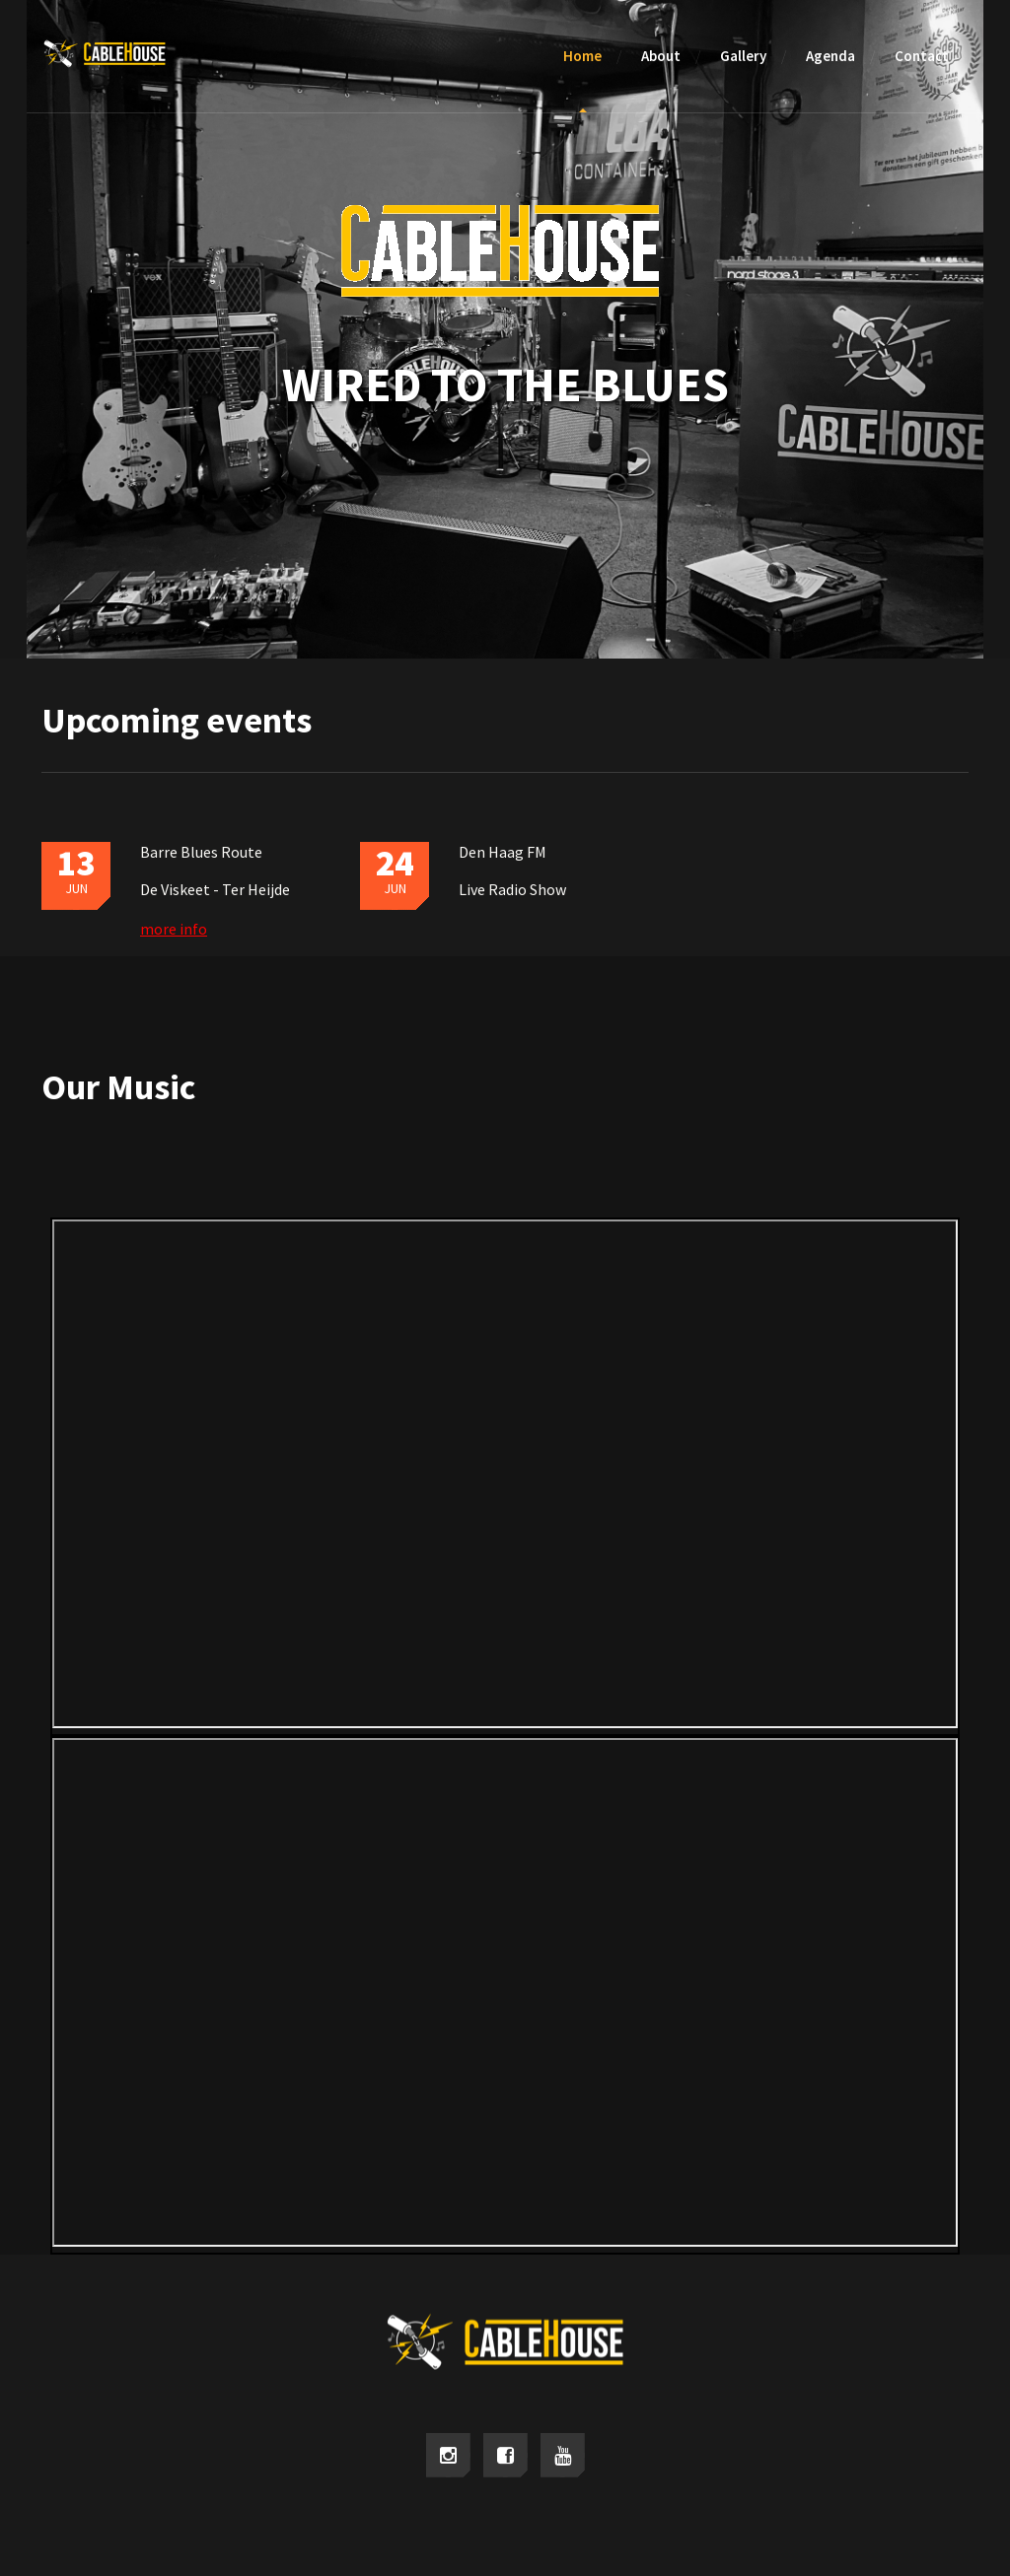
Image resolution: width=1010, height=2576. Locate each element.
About (661, 55)
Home (582, 55)
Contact (922, 55)
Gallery (743, 55)
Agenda (830, 55)
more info (173, 929)
